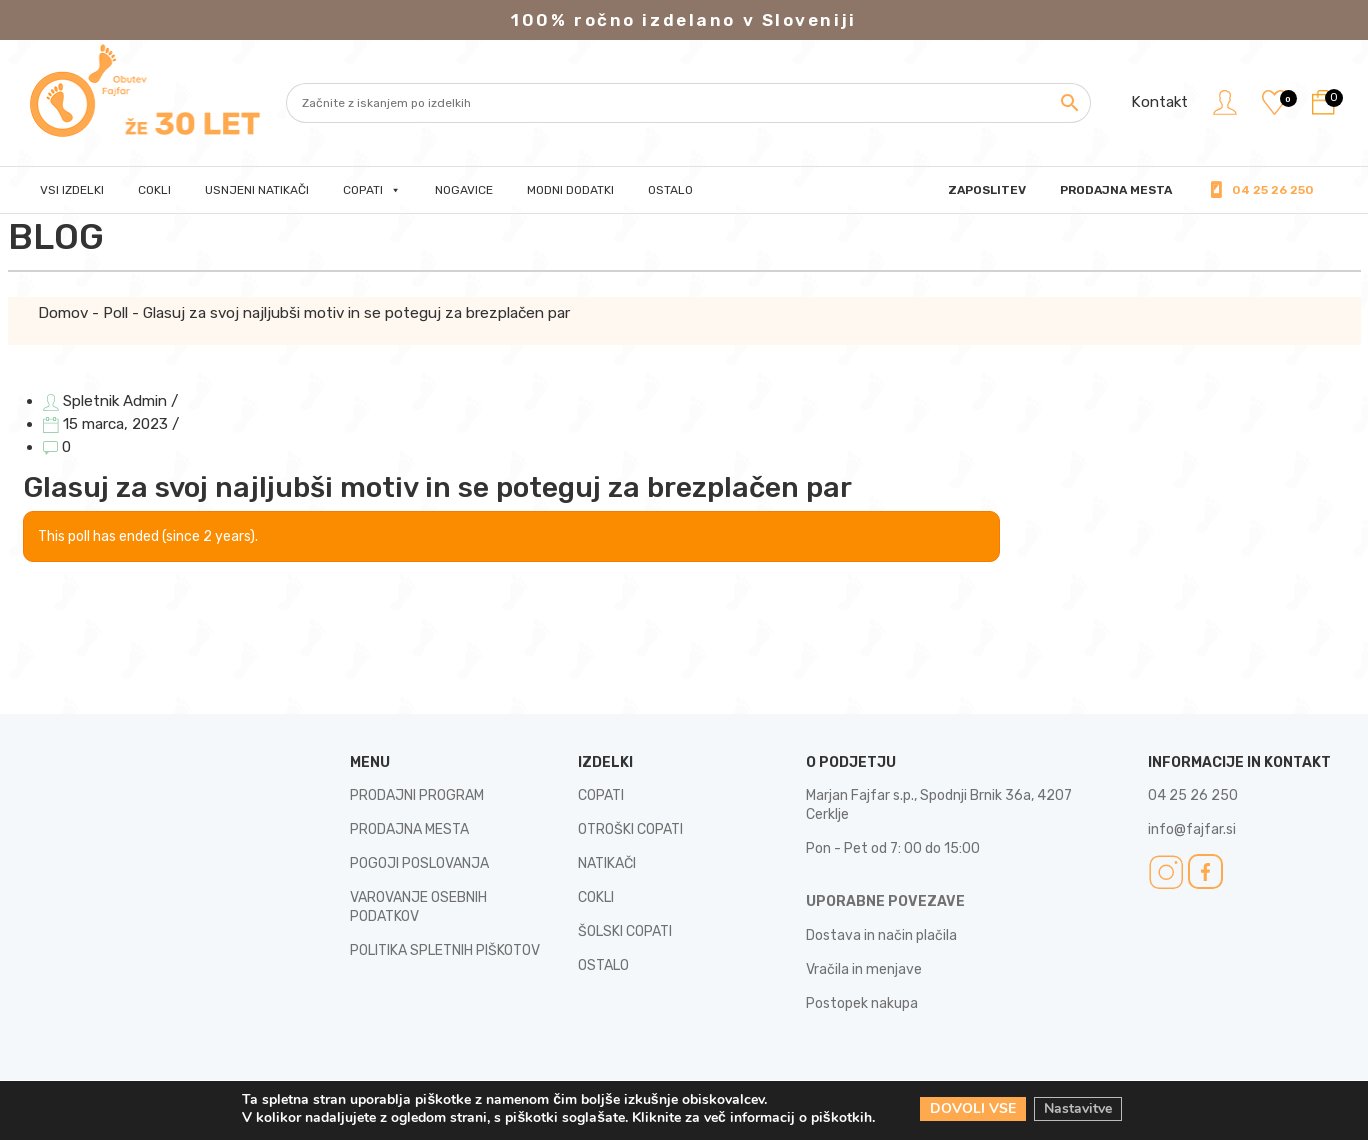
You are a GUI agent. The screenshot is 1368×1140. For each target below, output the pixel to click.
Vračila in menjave (864, 969)
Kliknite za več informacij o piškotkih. (753, 1117)
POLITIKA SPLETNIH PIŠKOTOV (445, 950)
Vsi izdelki (72, 190)
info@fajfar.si (1192, 829)
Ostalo (670, 190)
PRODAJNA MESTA (1116, 190)
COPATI (601, 795)
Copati (372, 190)
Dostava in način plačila (881, 935)
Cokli (154, 190)
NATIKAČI (607, 863)
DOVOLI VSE (973, 1108)
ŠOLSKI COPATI (625, 931)
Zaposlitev (987, 190)
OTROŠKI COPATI (630, 829)
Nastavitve (1078, 1108)
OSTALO (603, 965)
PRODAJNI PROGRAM (417, 795)
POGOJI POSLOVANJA (419, 863)
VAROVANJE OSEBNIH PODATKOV (418, 907)
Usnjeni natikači (257, 190)
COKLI (596, 897)
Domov (63, 313)
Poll (115, 313)
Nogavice (464, 190)
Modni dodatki (570, 190)
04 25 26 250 (1273, 190)
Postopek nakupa (862, 1003)
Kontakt (1159, 102)
